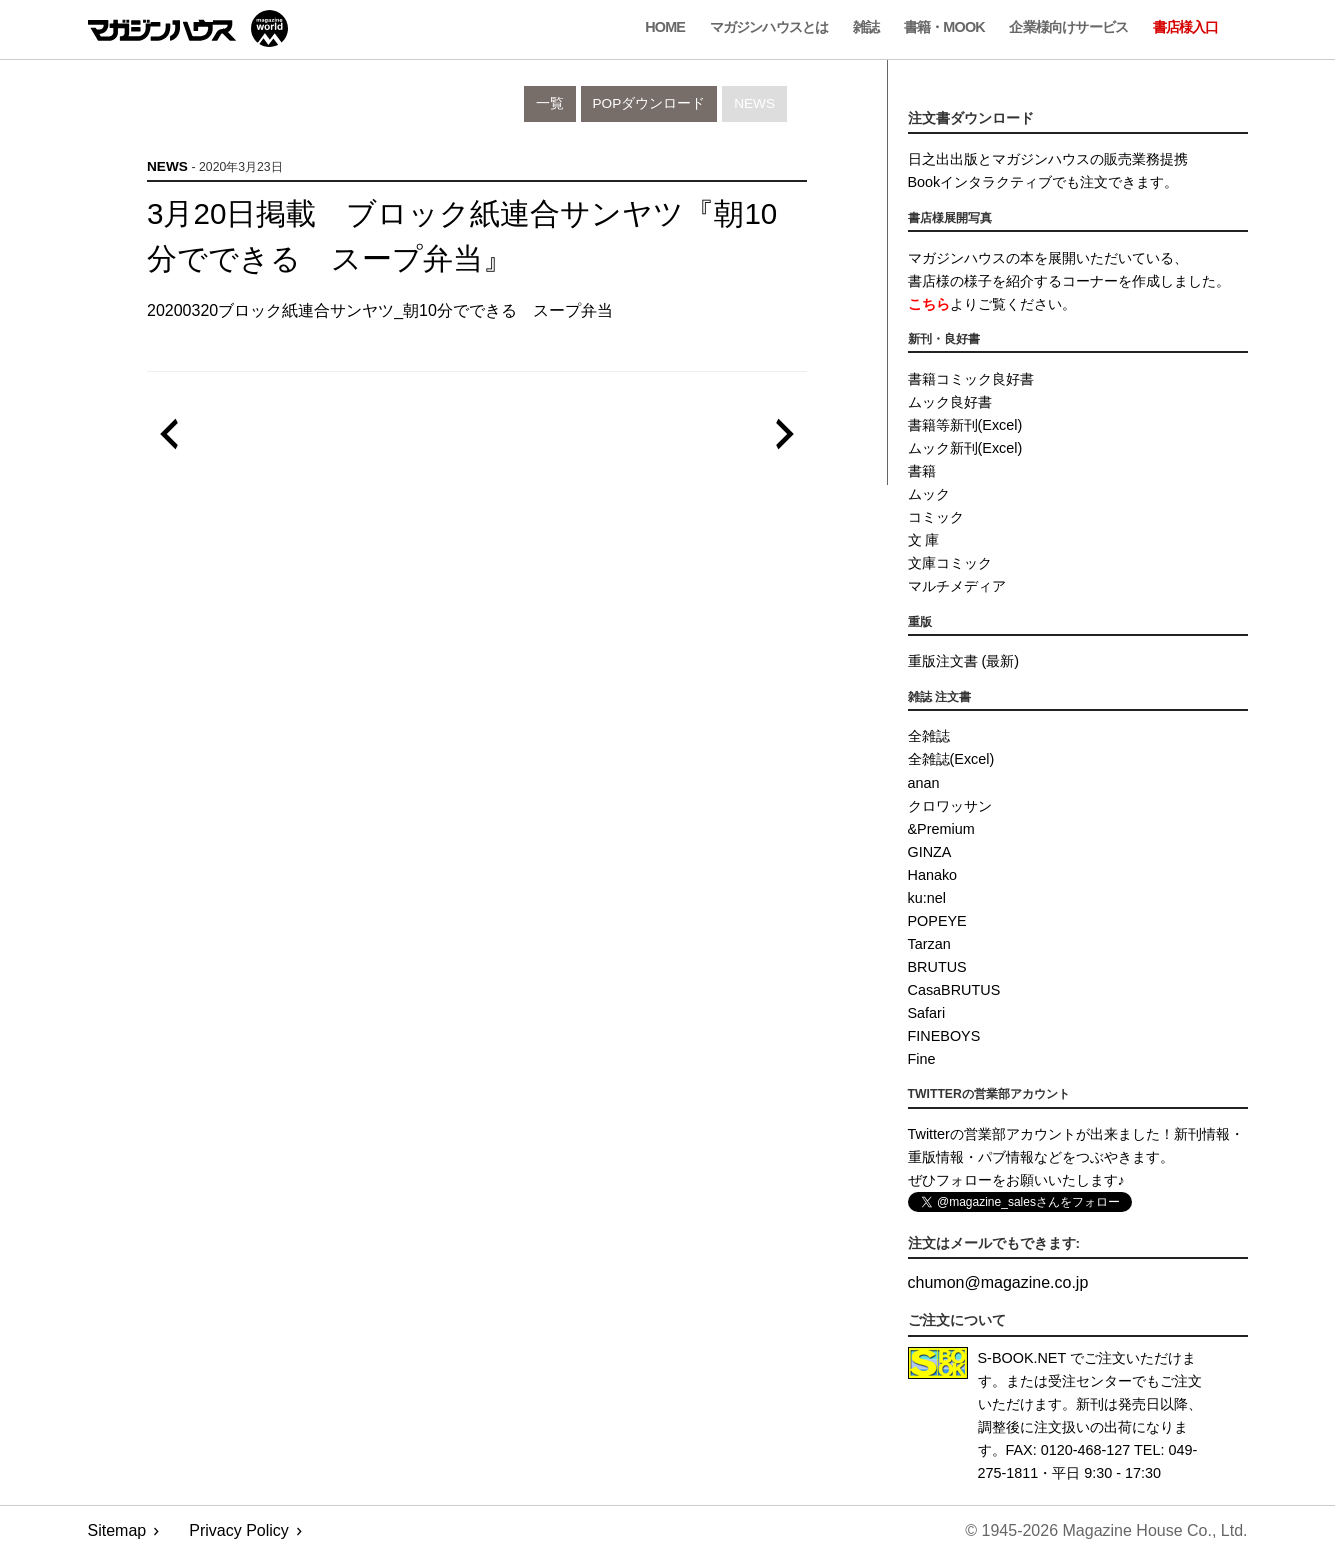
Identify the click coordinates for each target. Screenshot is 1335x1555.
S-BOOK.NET (1022, 1358)
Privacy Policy (239, 1530)
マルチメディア (957, 586)
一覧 (550, 103)
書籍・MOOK (944, 27)
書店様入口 (1186, 27)
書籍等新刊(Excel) (965, 425)
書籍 (922, 471)
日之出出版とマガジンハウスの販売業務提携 (1048, 159)
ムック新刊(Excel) (965, 448)
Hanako (933, 875)
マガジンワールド (188, 28)
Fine (922, 1059)
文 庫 (924, 540)
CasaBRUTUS (954, 990)
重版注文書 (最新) (964, 661)
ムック (929, 494)
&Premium (941, 829)
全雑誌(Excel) (951, 759)
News (754, 103)
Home (665, 27)
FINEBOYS (944, 1036)
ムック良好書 (950, 402)
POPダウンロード (649, 103)
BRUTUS (937, 967)
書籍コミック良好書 (971, 379)
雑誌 (866, 27)
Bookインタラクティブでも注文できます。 (1043, 182)
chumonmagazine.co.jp (998, 1282)
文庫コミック (950, 563)
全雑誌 (929, 736)
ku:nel (927, 898)
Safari (927, 1013)
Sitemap (117, 1530)
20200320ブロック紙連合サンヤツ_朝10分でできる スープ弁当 (380, 310)
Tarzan (929, 944)
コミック (936, 517)
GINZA (930, 852)
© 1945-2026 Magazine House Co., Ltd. (1106, 1530)
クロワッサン (950, 806)
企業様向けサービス (1068, 27)
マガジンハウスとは (769, 27)
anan (924, 783)
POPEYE (937, 921)
